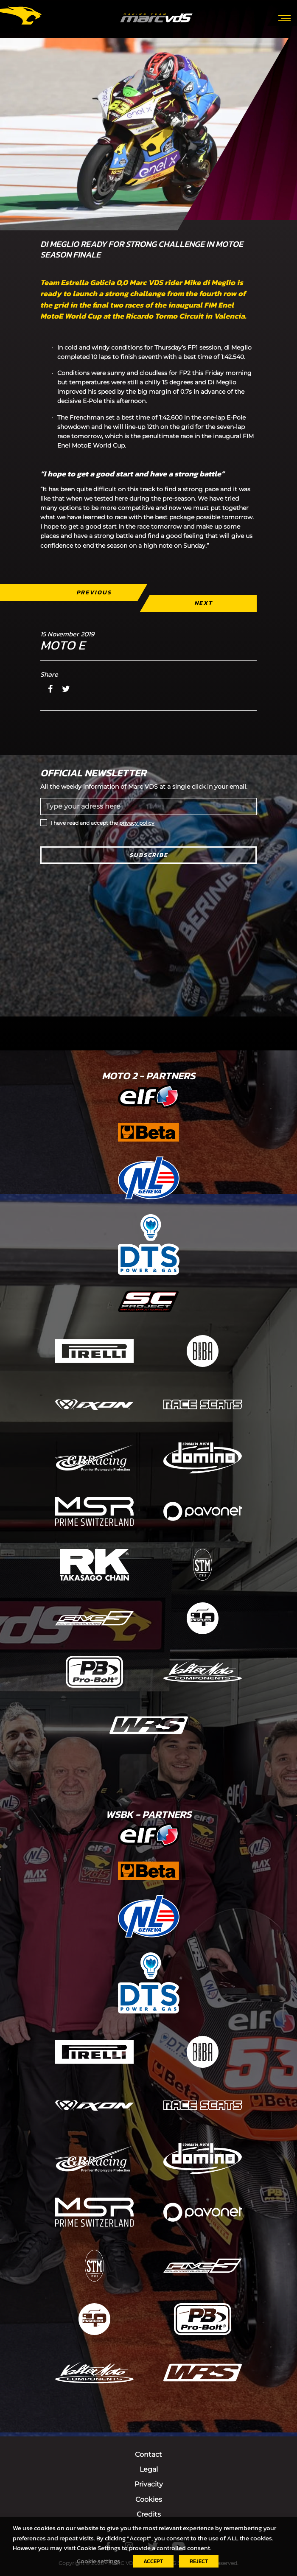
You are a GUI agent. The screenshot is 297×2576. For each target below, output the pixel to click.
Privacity (148, 2484)
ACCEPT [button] (153, 2561)
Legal (149, 2469)
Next (203, 603)
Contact (148, 2454)
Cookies (148, 2499)
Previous (94, 592)
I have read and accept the (102, 823)
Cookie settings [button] (98, 2561)
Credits (149, 2514)
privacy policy (136, 823)
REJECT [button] (199, 2561)
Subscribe (148, 855)
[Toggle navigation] (284, 17)
